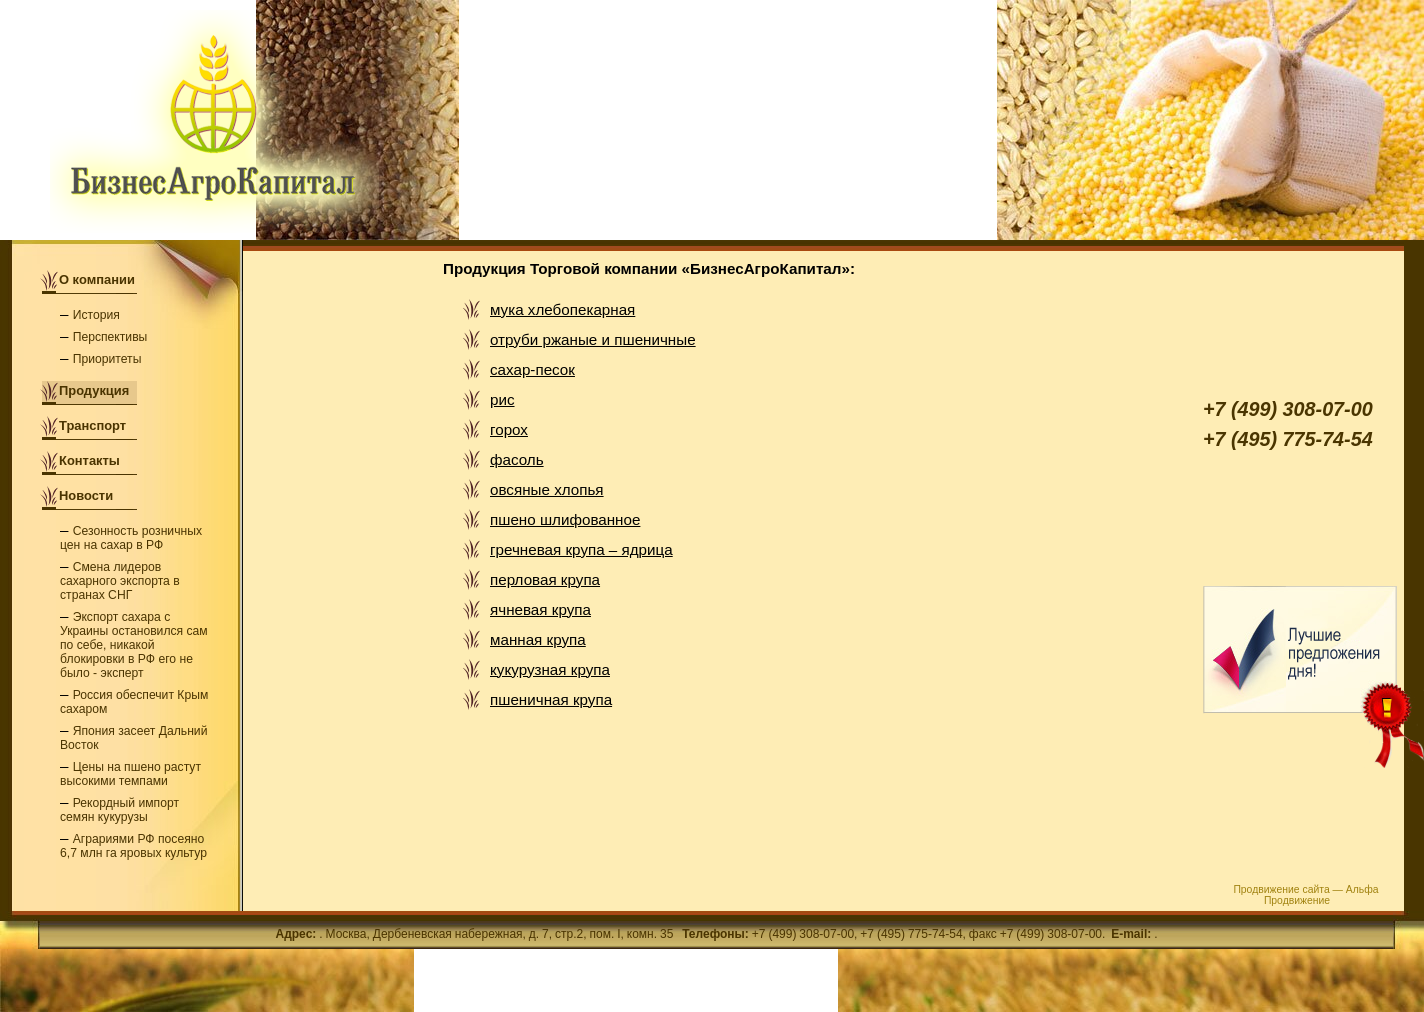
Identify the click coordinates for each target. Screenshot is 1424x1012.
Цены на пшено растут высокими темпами (130, 774)
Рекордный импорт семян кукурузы (119, 810)
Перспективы (110, 337)
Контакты (89, 460)
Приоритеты (107, 359)
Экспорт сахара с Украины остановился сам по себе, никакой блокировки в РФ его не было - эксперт (134, 645)
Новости (86, 495)
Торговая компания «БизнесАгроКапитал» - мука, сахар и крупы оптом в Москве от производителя (214, 121)
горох (509, 429)
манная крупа (538, 639)
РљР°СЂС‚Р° (50, 1002)
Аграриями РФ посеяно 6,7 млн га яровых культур (133, 846)
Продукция (94, 390)
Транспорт (92, 425)
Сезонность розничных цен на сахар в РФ (131, 538)
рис (502, 399)
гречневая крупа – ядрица (581, 549)
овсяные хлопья (547, 489)
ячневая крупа (540, 609)
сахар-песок (532, 369)
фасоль (517, 459)
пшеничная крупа (551, 699)
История (96, 315)
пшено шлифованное (565, 519)
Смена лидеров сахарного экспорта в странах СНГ (120, 581)
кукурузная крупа (550, 669)
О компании (97, 279)
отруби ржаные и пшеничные (593, 339)
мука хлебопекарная (562, 309)
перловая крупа (545, 579)
